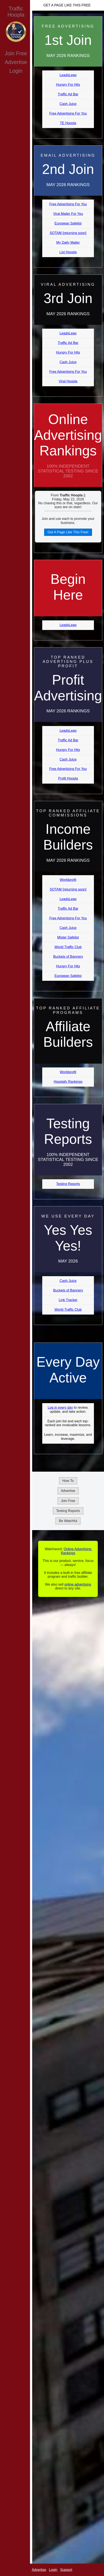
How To (68, 1481)
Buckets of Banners (68, 956)
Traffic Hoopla (15, 12)
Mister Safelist (68, 937)
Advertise (16, 62)
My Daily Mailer (68, 242)
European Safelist (67, 223)
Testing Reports (68, 1184)
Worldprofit (68, 880)
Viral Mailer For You (68, 214)
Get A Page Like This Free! (68, 532)
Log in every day (60, 1407)
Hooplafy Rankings (68, 1081)
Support (66, 2570)
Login (15, 71)
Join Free (16, 53)
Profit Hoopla (68, 778)
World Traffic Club (68, 947)
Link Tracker (68, 1300)
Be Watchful (68, 1521)
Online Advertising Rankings (68, 449)
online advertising (77, 1584)
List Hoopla (68, 252)
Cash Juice (68, 104)
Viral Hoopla (68, 381)
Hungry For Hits (68, 84)
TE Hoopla (68, 123)
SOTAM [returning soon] (68, 233)
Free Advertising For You (68, 113)
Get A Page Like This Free (67, 5)
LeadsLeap (68, 75)
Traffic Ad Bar (68, 94)
